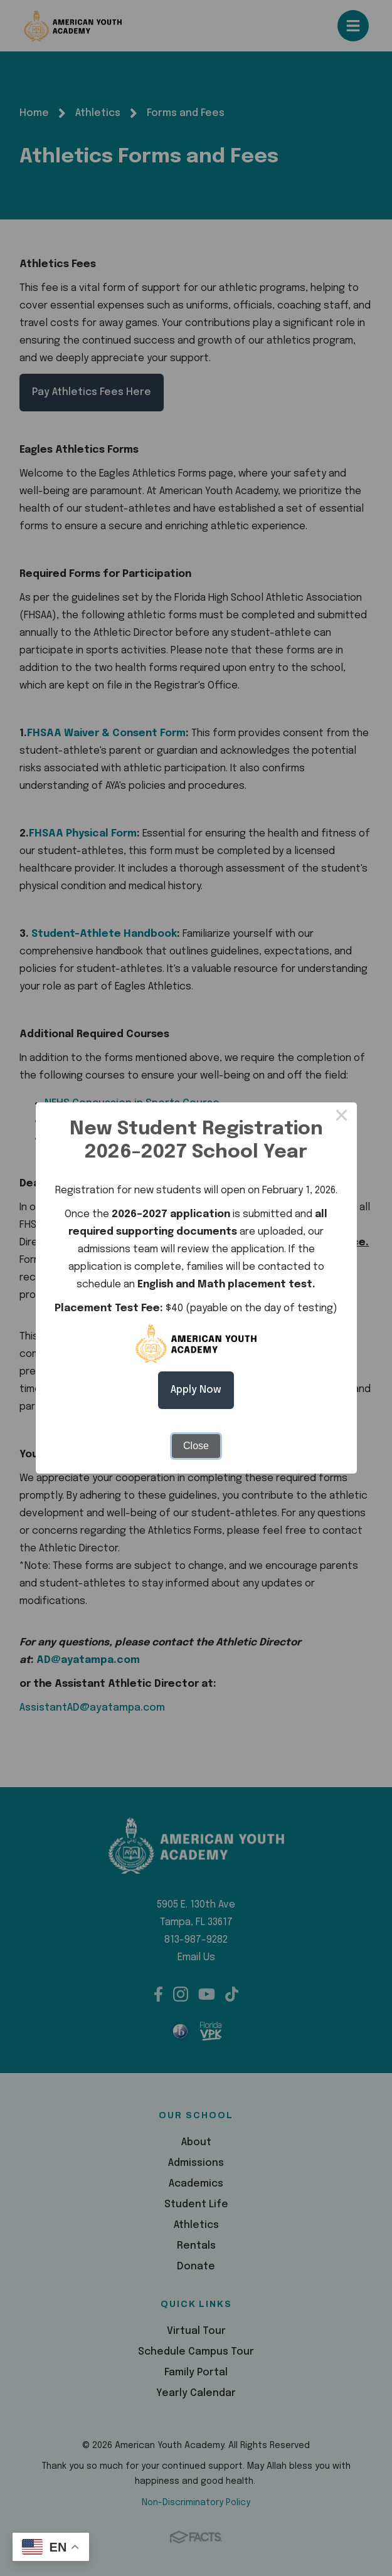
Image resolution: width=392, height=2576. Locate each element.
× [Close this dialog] (341, 1117)
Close (196, 1445)
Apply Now (196, 1390)
